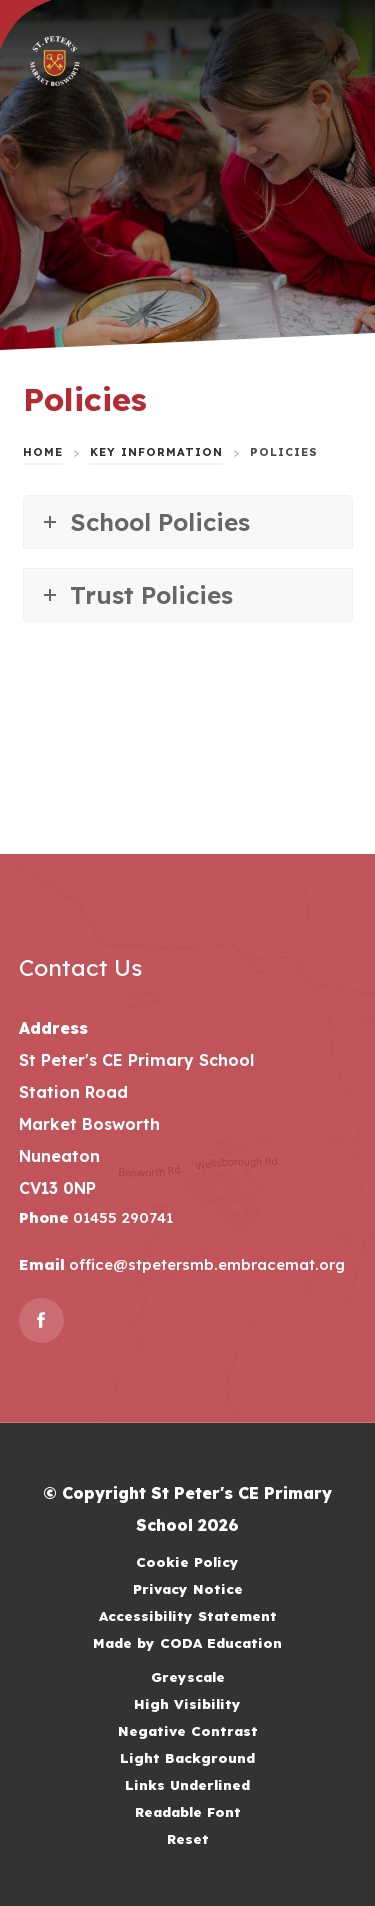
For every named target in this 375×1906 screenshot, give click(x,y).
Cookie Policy (187, 1561)
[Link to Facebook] (41, 1320)
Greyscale (188, 1676)
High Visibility (187, 1703)
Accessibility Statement (188, 1615)
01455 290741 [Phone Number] (121, 1217)
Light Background (187, 1757)
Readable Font (188, 1811)
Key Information (156, 452)
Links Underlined (187, 1784)
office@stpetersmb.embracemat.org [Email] (205, 1264)
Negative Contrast (188, 1730)
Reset (188, 1838)
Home (43, 452)
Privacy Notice (188, 1588)
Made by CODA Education (187, 1642)
